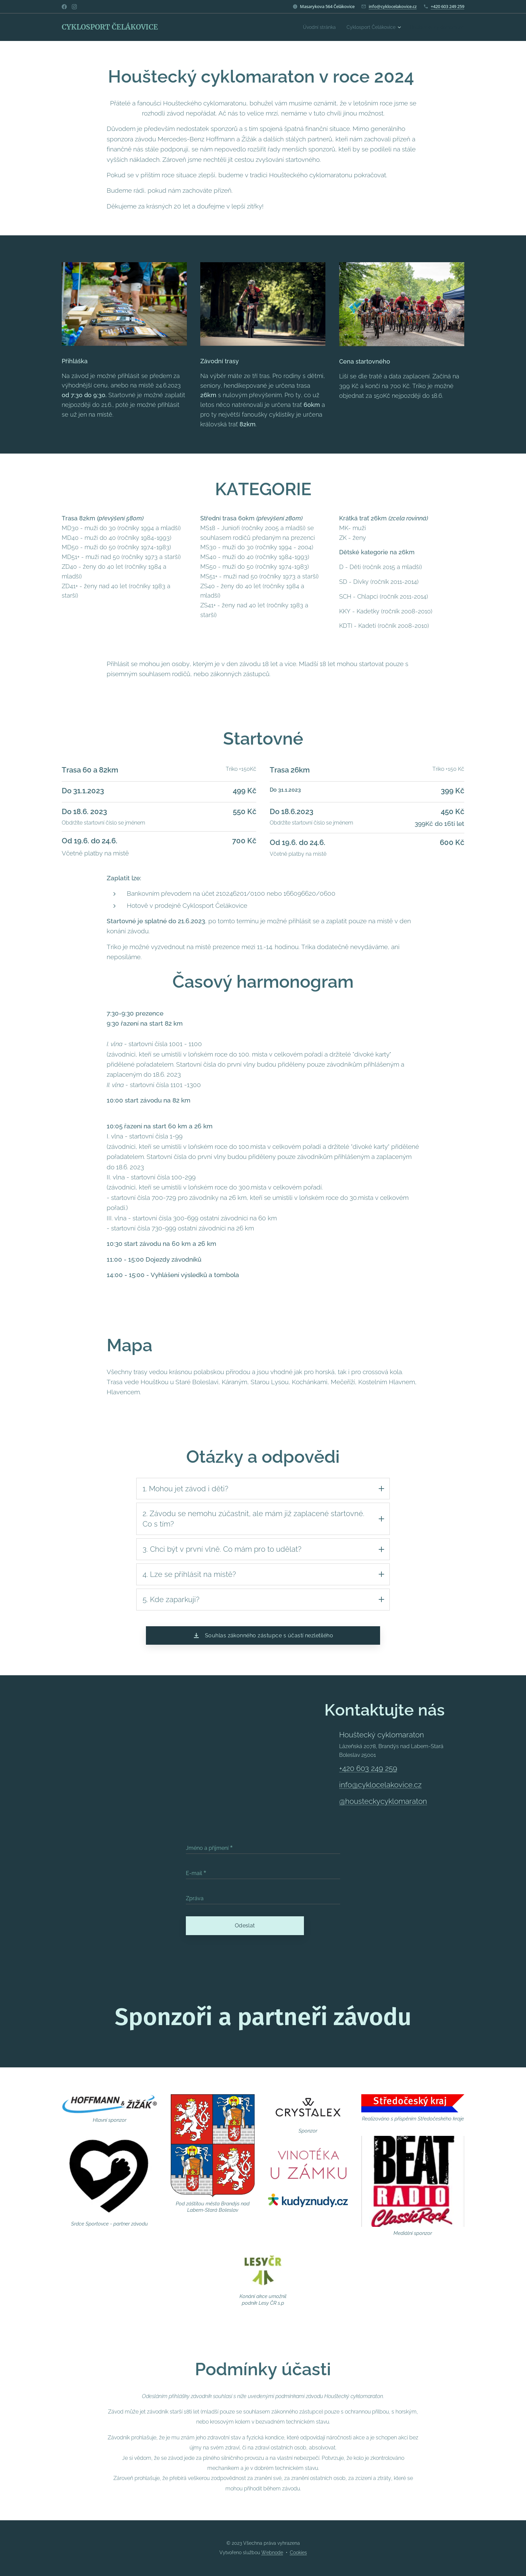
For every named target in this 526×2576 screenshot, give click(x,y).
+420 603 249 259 (447, 6)
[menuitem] (308, 27)
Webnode (272, 2553)
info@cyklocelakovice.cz (393, 6)
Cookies (298, 2553)
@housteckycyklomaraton (383, 1804)
